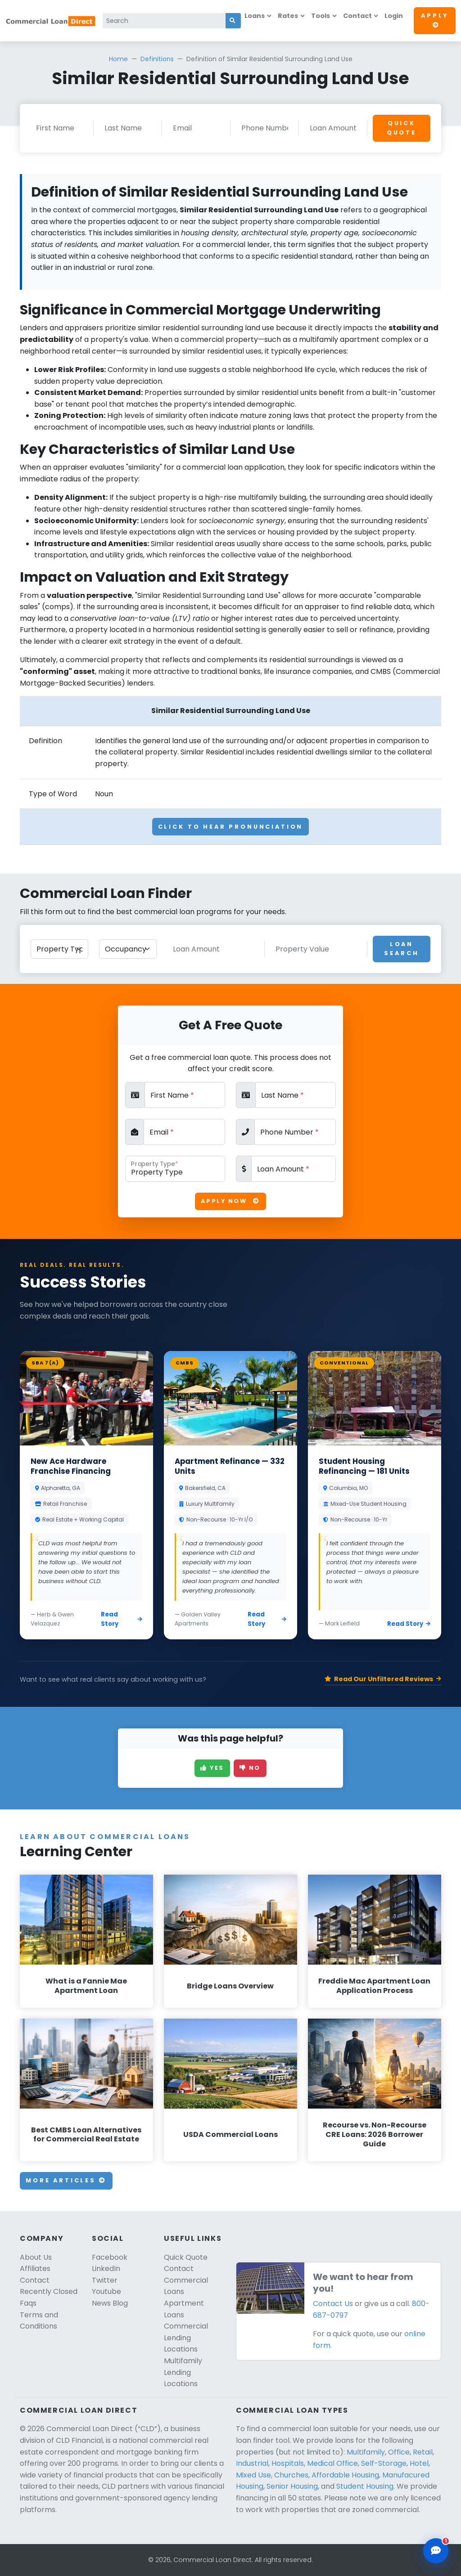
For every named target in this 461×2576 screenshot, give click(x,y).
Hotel (419, 2463)
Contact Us (333, 2303)
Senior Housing (292, 2486)
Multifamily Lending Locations (183, 2372)
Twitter (105, 2280)
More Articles (66, 2180)
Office (399, 2452)
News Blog (110, 2303)
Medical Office (332, 2463)
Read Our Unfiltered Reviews (383, 1678)
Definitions (157, 58)
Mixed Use (253, 2475)
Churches (291, 2475)
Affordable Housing (345, 2475)
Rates (288, 15)
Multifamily (366, 2452)
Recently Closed (48, 2291)
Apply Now (230, 1201)
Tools (320, 15)
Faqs (28, 2303)
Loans (254, 15)
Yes (212, 1768)
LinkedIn (106, 2268)
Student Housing (364, 2486)
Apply (434, 20)
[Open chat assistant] (435, 2550)
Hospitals (287, 2463)
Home (118, 58)
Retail (423, 2452)
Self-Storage (384, 2463)
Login (393, 15)
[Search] (164, 20)
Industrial (252, 2463)
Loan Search (401, 948)
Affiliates (35, 2268)
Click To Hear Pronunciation (230, 826)
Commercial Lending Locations (186, 2337)
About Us (36, 2257)
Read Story (121, 1619)
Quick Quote (401, 127)
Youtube (106, 2291)
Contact (357, 15)
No (250, 1768)
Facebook (109, 2257)
